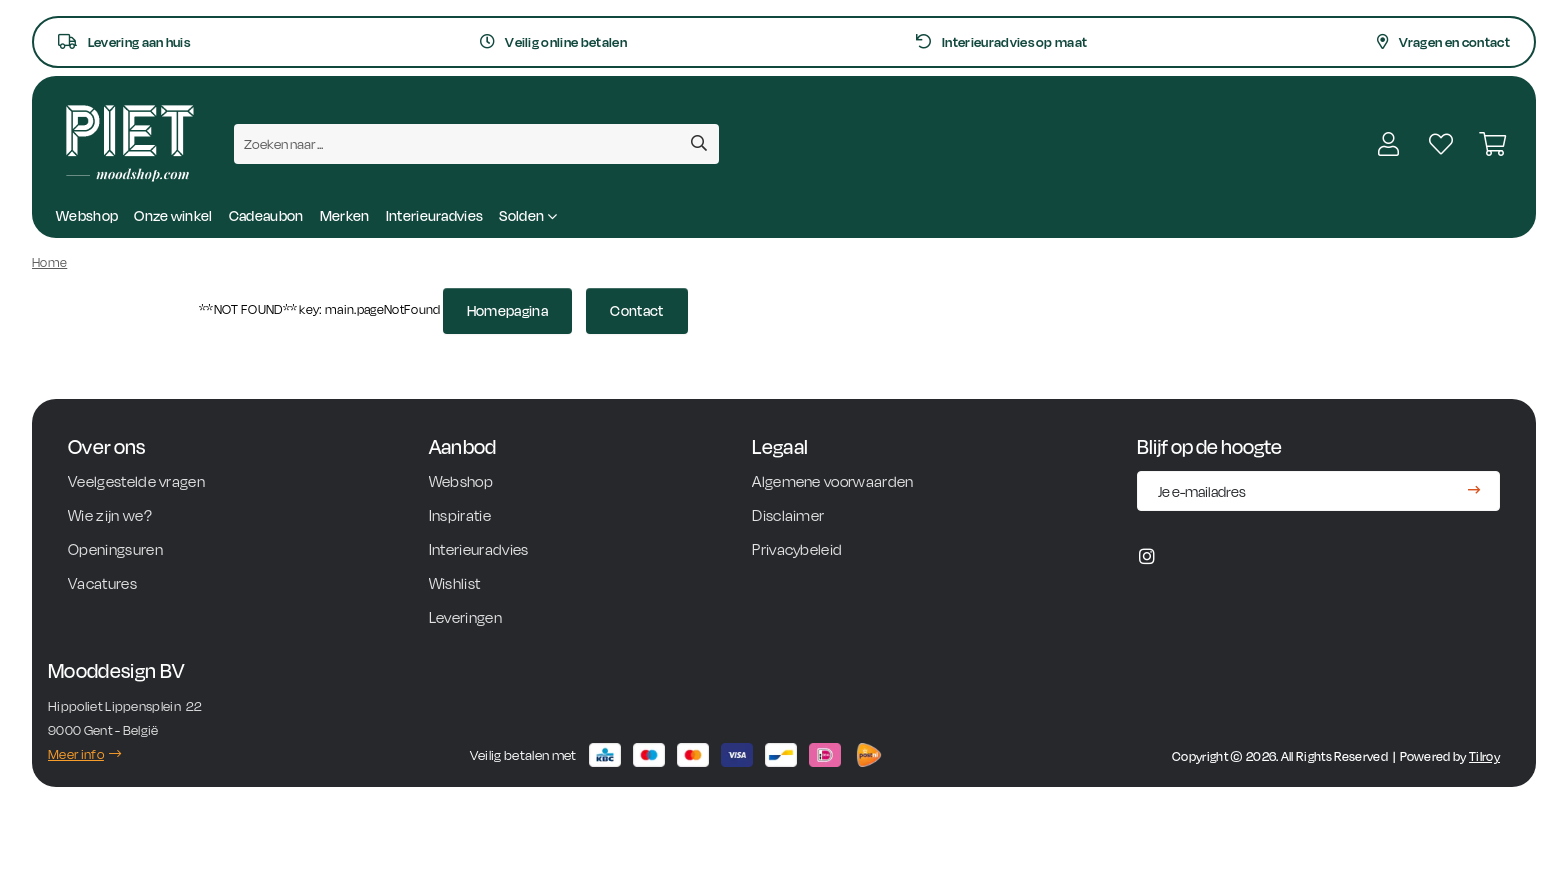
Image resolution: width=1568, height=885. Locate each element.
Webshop (87, 215)
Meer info (84, 754)
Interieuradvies (435, 215)
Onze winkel (173, 215)
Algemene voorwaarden (832, 481)
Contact (636, 310)
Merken (345, 215)
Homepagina (507, 310)
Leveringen (467, 617)
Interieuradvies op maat (1001, 42)
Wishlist (456, 583)
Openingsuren (115, 549)
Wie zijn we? (111, 515)
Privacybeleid (797, 549)
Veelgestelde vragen (136, 481)
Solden (528, 216)
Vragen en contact (1443, 42)
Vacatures (102, 583)
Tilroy (1484, 756)
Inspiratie (460, 515)
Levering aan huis (124, 42)
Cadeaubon (266, 215)
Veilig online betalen (553, 42)
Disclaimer (788, 515)
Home (49, 262)
